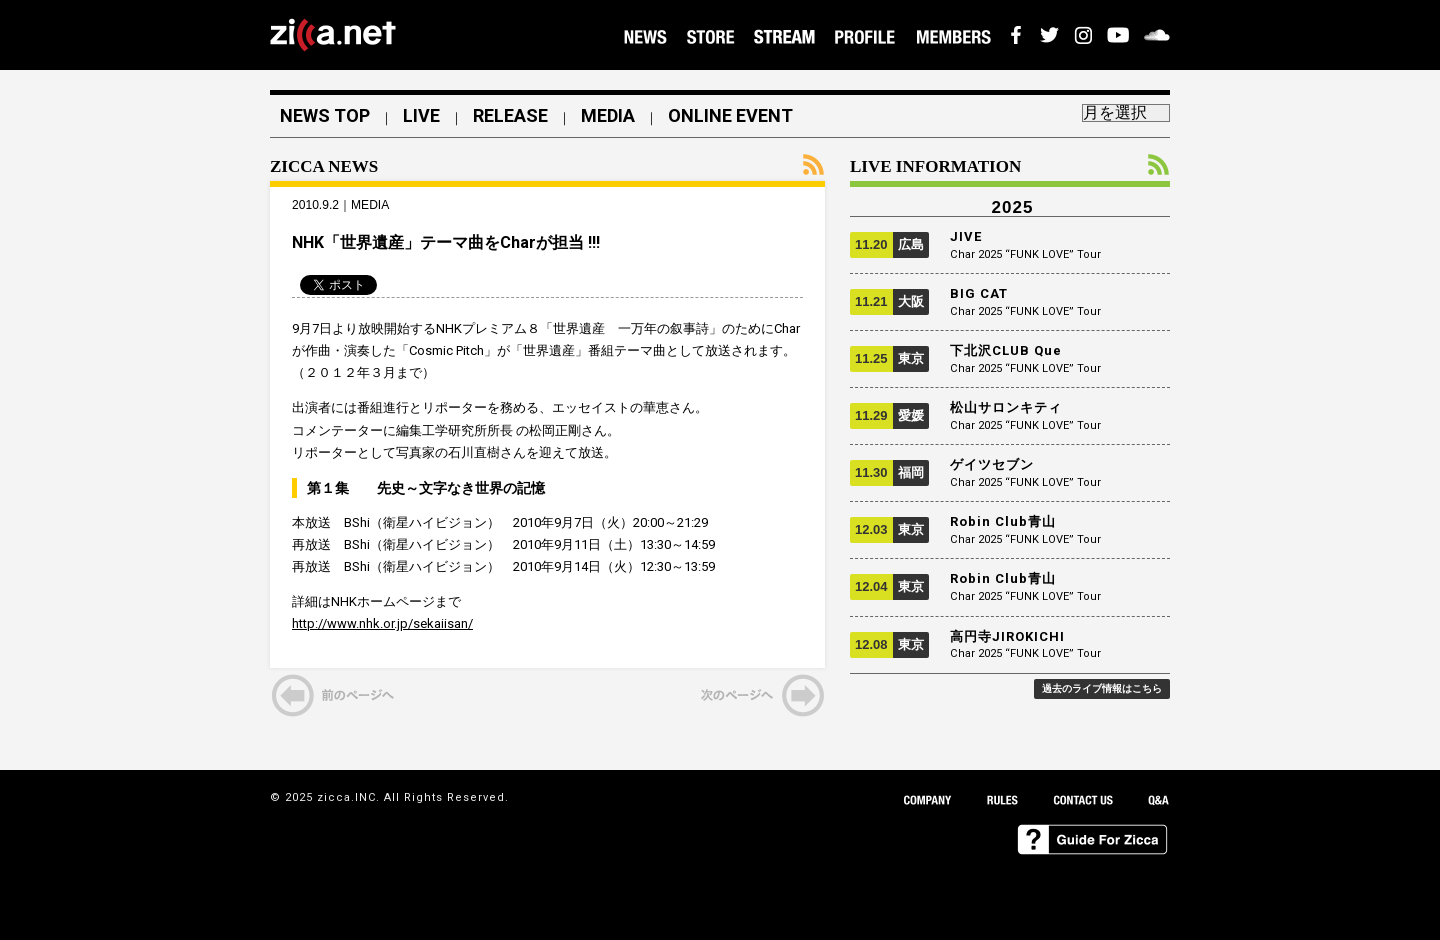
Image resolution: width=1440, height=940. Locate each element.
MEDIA (608, 116)
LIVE (421, 116)
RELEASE (510, 116)
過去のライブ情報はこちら (1102, 688)
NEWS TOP (325, 116)
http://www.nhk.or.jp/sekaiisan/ (382, 623)
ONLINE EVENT (730, 116)
